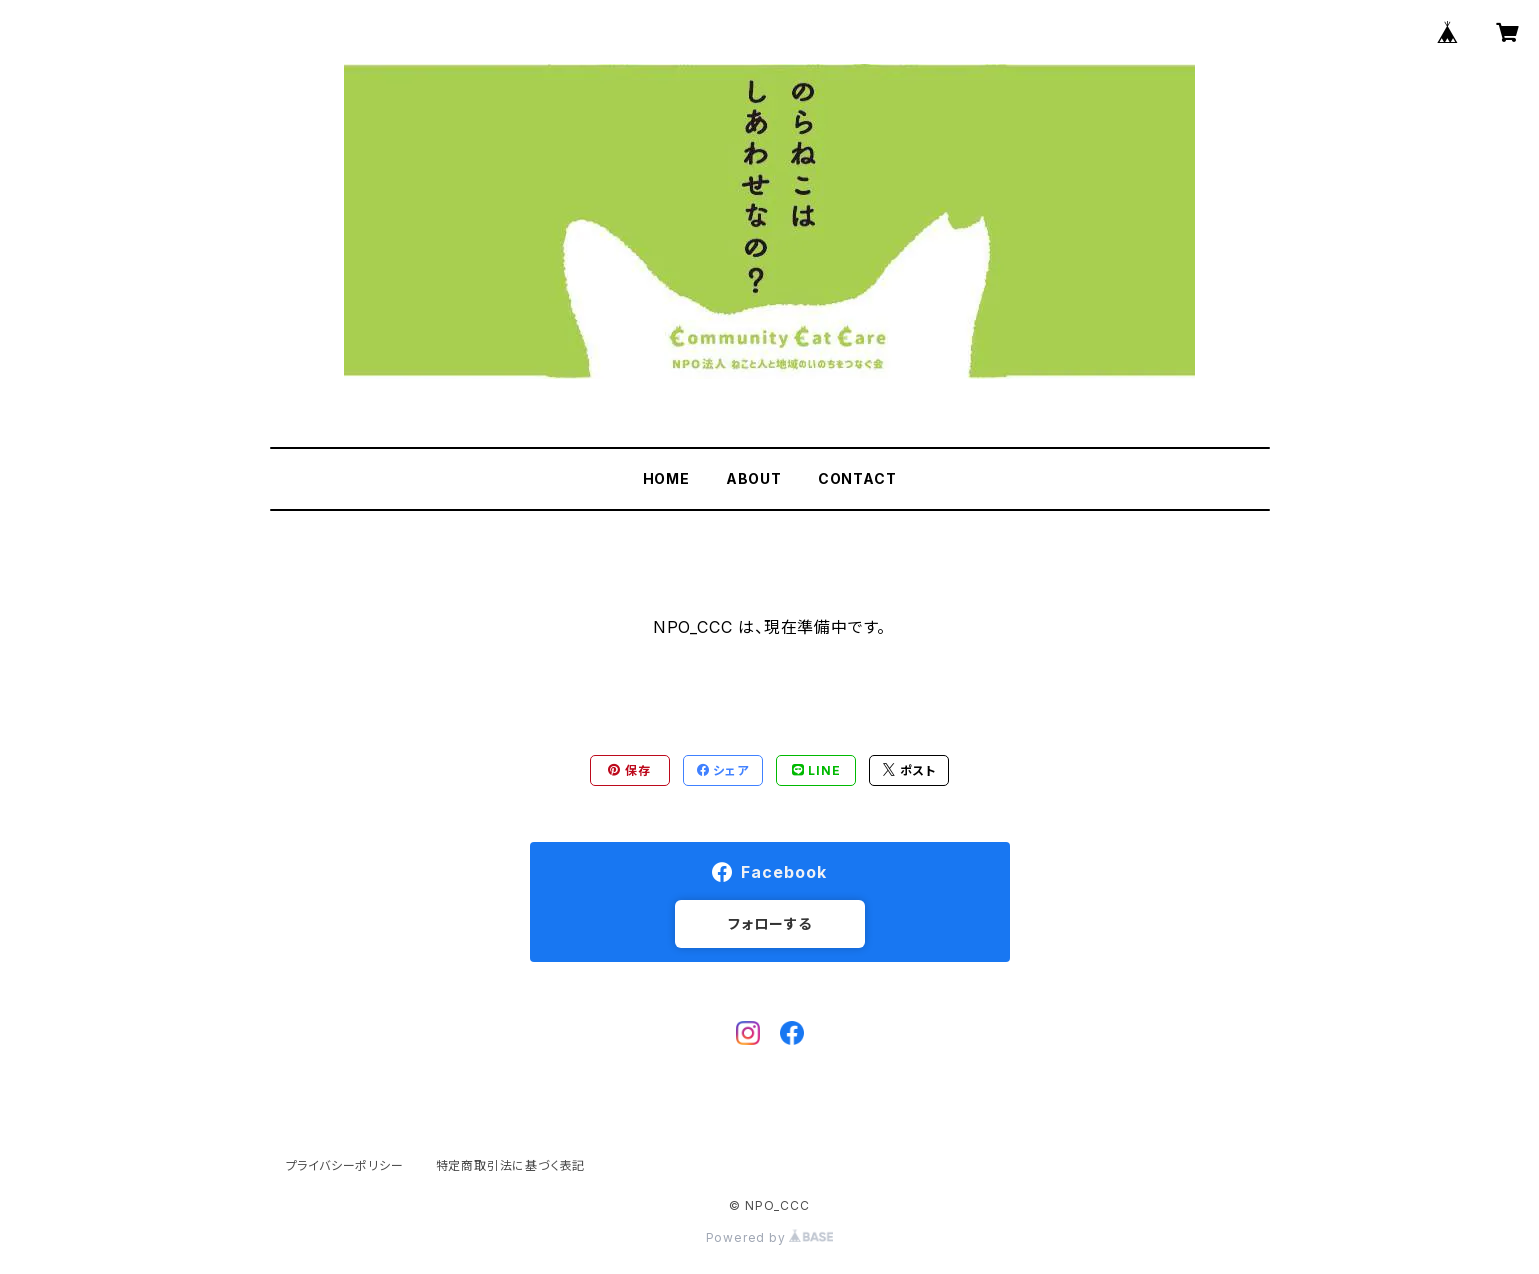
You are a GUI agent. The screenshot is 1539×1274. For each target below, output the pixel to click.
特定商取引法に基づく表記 (511, 1165)
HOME (666, 478)
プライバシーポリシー (345, 1165)
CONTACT (857, 478)
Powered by (770, 1237)
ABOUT (754, 478)
